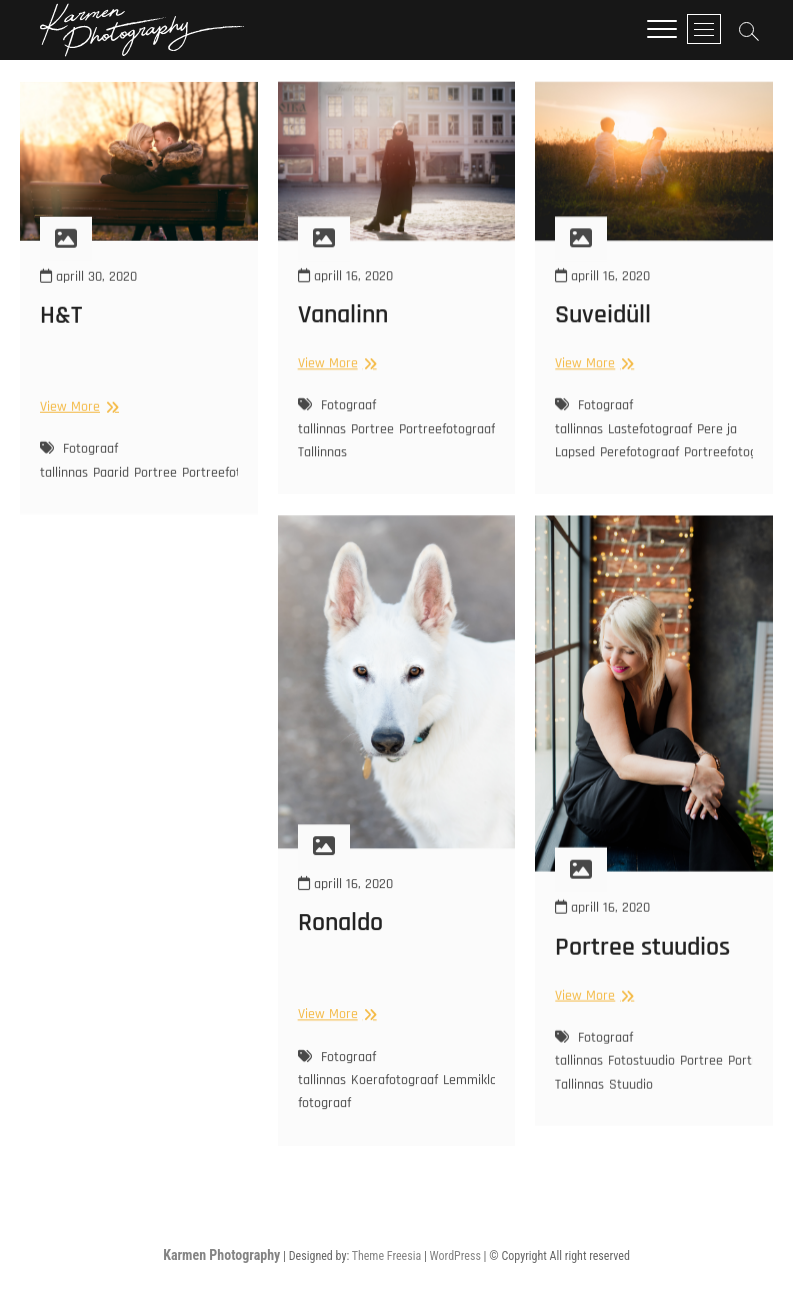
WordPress (455, 1256)
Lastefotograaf (650, 444)
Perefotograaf (639, 467)
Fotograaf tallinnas (79, 475)
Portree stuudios (642, 968)
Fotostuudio (641, 1083)
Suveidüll (603, 329)
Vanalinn (343, 329)
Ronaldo (340, 945)
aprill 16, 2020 (345, 291)
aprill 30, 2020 (88, 292)
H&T (61, 330)
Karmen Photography (221, 1255)
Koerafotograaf (394, 1103)
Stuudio (631, 1106)
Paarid (111, 488)
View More (77, 421)
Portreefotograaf (230, 488)
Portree (155, 488)
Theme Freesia (386, 1256)
